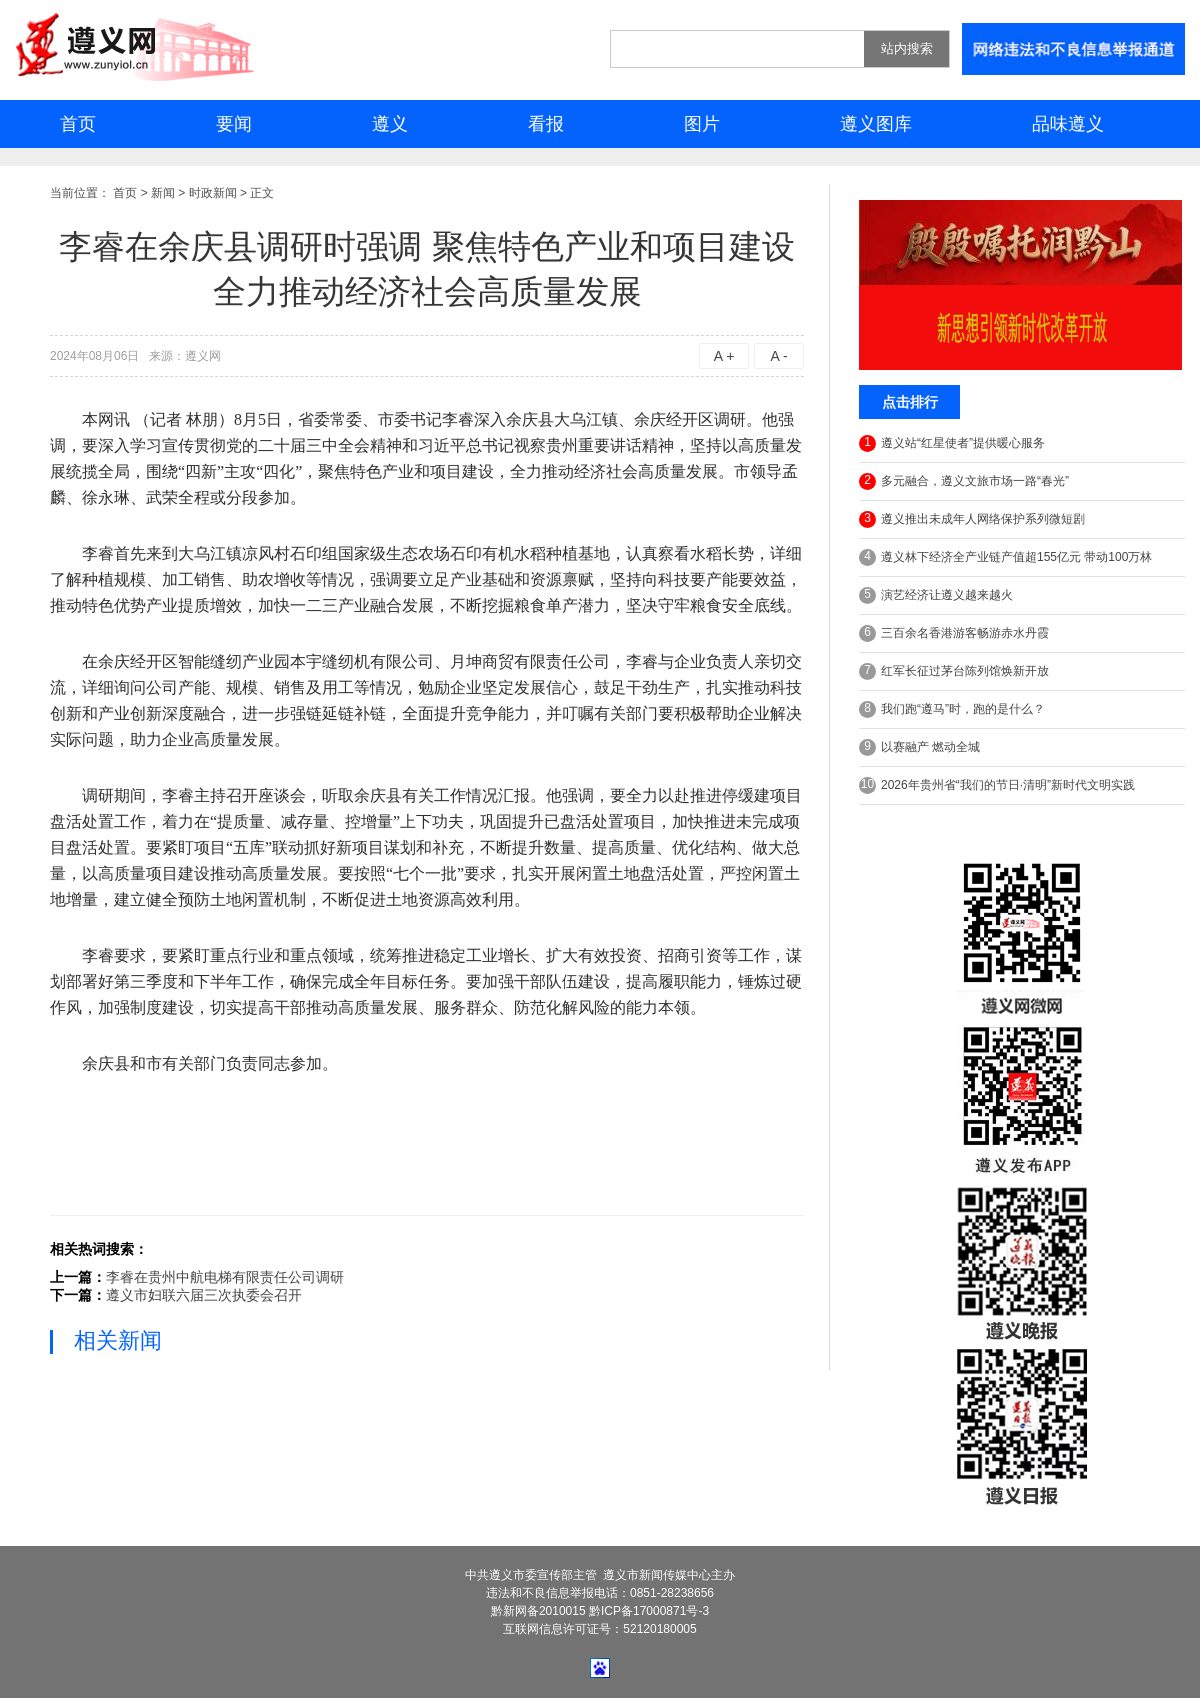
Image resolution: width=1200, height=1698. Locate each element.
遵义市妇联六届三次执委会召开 (204, 1295)
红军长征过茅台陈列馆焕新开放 (954, 671)
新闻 (163, 193)
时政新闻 (213, 193)
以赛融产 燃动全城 (919, 747)
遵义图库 (876, 124)
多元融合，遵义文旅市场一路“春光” (964, 481)
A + (724, 356)
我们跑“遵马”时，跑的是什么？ (952, 709)
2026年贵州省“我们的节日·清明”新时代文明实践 (997, 785)
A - (778, 356)
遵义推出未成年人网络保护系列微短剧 (972, 519)
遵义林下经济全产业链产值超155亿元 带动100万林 (1005, 557)
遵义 (390, 124)
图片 (702, 124)
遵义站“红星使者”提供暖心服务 (952, 443)
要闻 (234, 124)
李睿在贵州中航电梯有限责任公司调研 (225, 1277)
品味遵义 (1068, 124)
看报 (546, 124)
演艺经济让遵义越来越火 (936, 595)
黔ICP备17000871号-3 (649, 1611)
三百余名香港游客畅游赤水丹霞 (954, 633)
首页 (78, 124)
